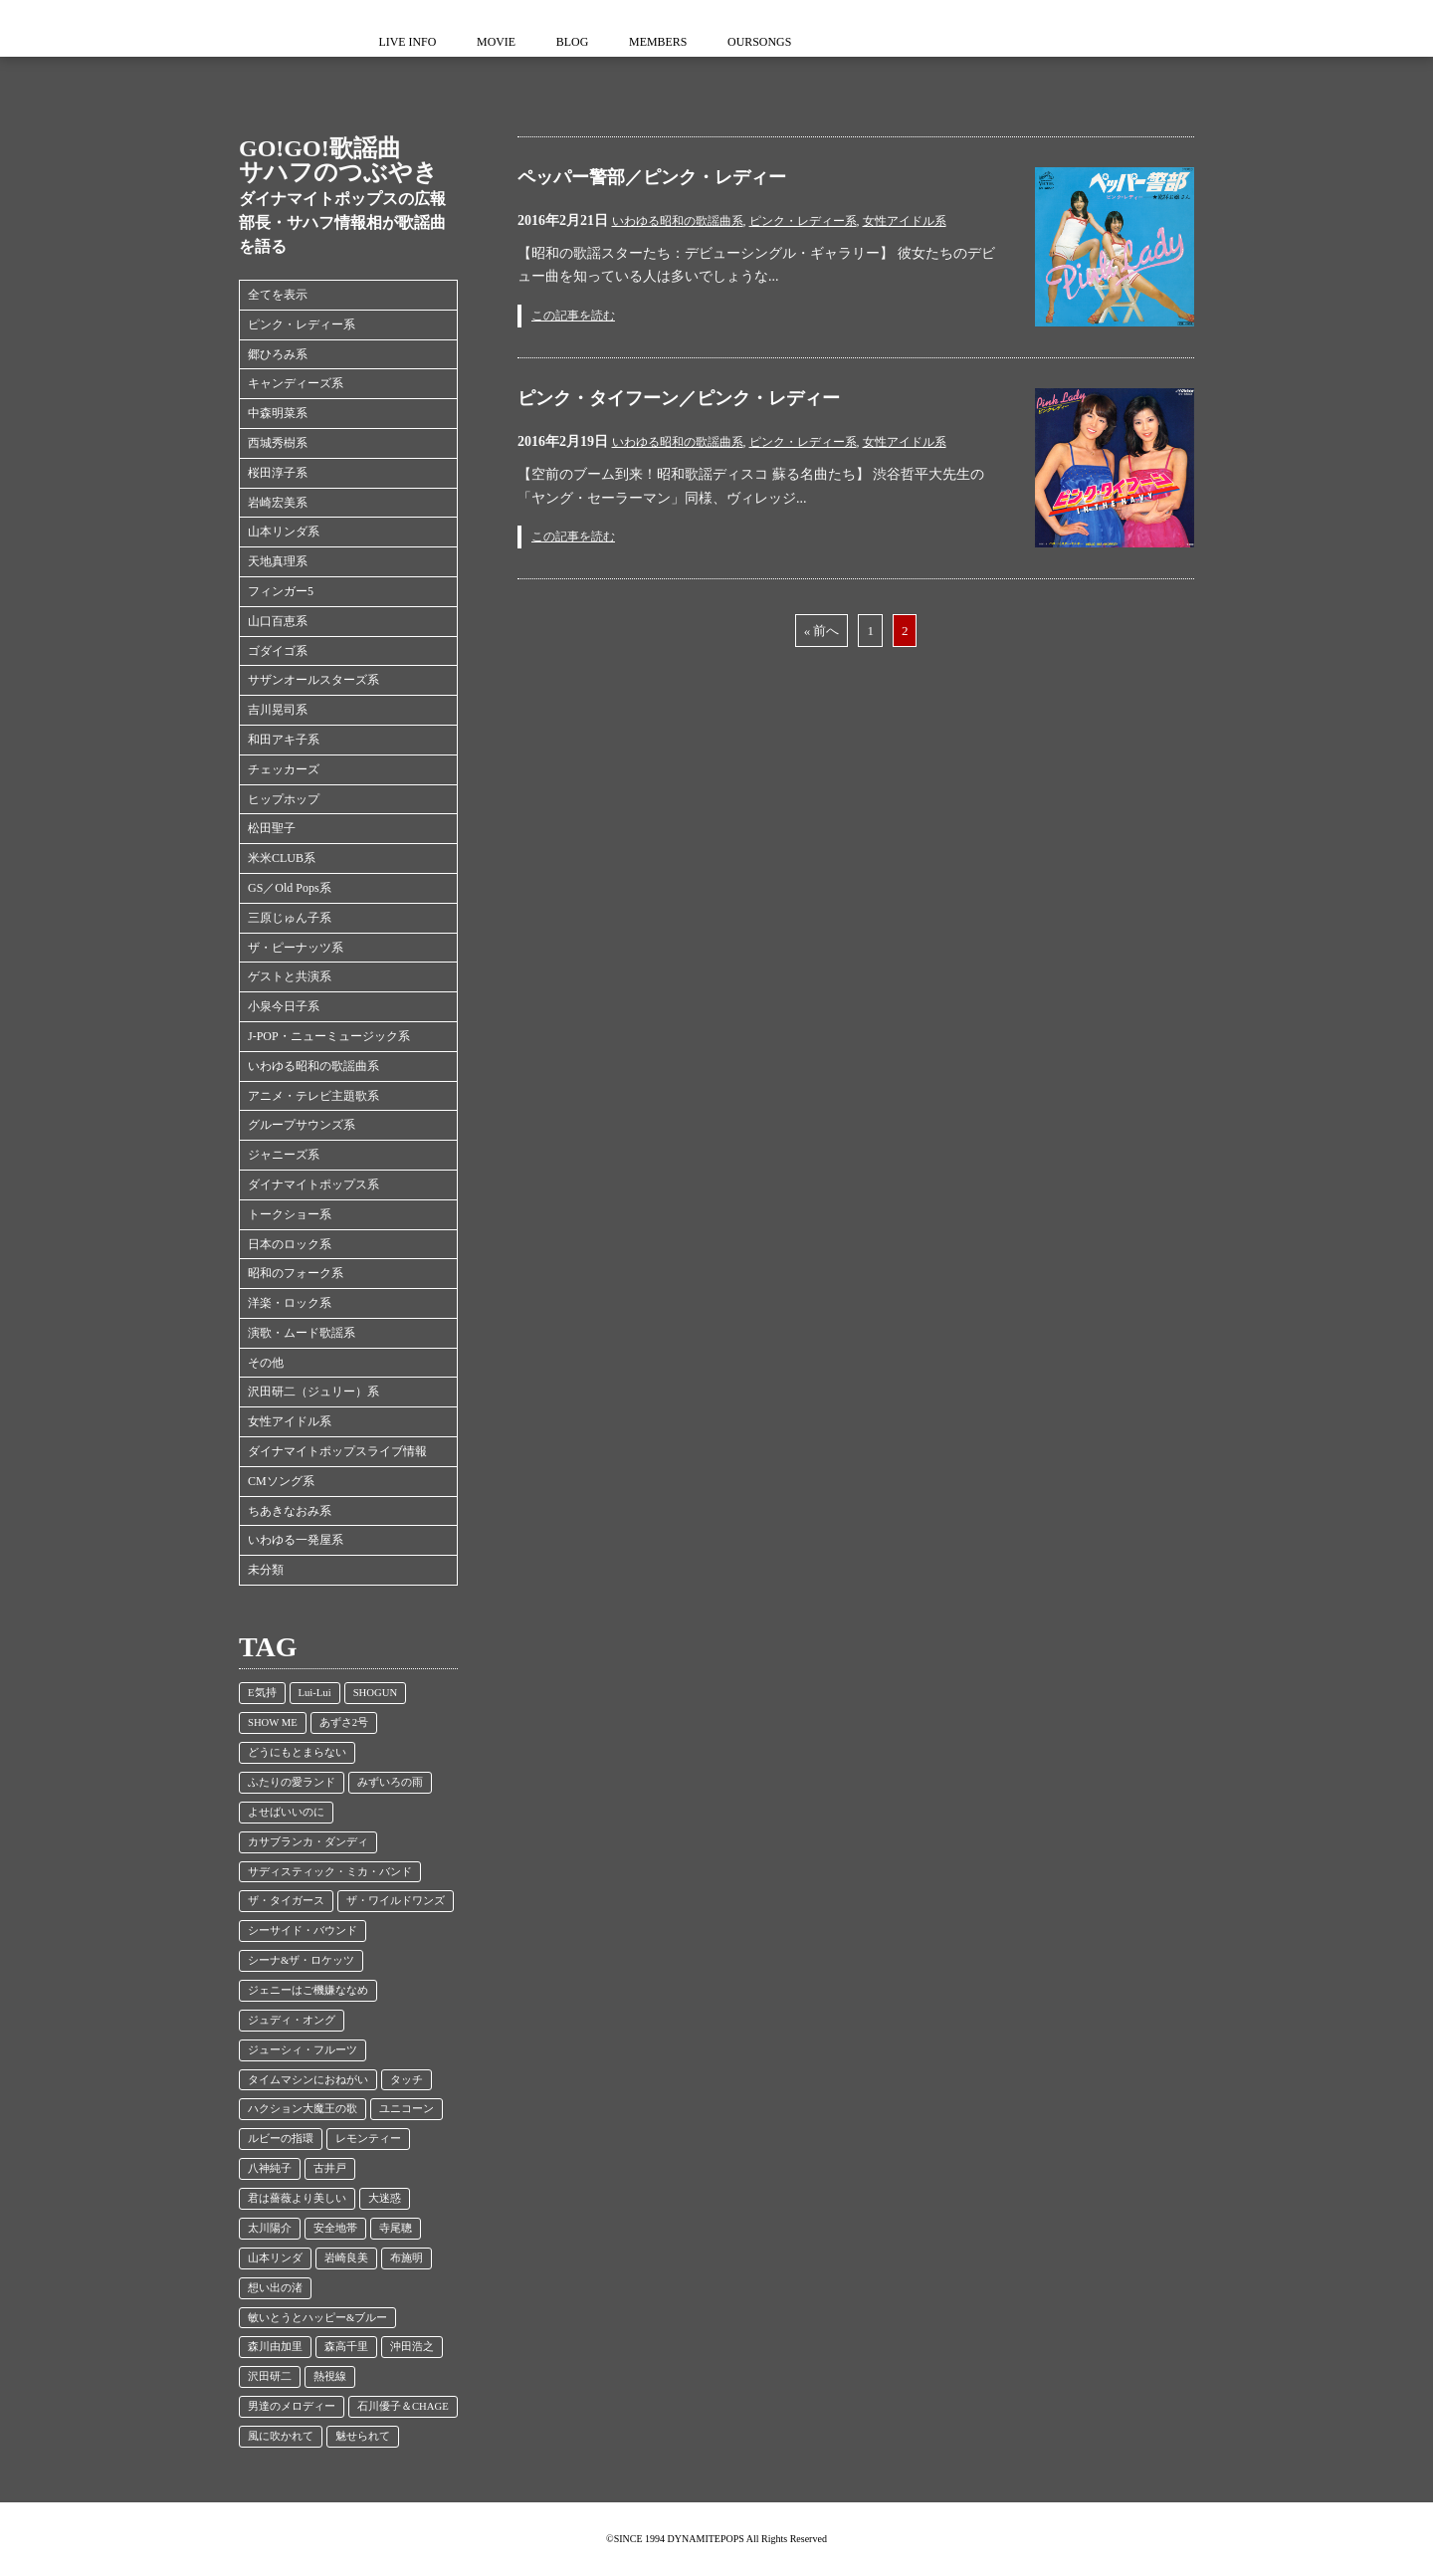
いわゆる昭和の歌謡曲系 (313, 1066)
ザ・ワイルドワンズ (395, 1900)
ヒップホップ (283, 799)
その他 (266, 1363)
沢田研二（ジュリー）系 (313, 1391)
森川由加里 (275, 2346)
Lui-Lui (315, 1692)
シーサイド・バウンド (302, 1930)
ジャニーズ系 (283, 1155)
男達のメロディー (291, 2406)
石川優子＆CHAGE (403, 2406)
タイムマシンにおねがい (308, 2079)
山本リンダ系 (283, 531)
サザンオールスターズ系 (313, 680)
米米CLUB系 (281, 858)
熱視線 (329, 2376)
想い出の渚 (275, 2287)
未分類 (266, 1570)
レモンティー (368, 2138)
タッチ (406, 2079)
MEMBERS (670, 42)
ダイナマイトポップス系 (313, 1184)
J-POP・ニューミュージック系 (329, 1036)
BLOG (581, 42)
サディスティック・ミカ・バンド (330, 1871)
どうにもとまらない (297, 1752)
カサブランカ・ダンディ (308, 1841)
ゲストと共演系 (289, 976)
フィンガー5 (280, 591)
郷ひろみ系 (277, 354)
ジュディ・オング (291, 2020)
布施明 (406, 2258)
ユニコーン (406, 2108)
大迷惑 (384, 2198)
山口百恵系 (277, 621)
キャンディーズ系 (295, 383)
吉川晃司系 (277, 710)
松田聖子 (272, 828)
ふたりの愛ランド (291, 1782)
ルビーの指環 (280, 2138)
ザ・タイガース (286, 1900)
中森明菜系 (277, 413)
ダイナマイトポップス (278, 28)
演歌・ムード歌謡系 (301, 1333)
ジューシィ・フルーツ (302, 2049)
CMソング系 (281, 1481)
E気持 (262, 1692)
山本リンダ (275, 2258)
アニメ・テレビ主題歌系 (313, 1096)
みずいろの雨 (390, 1782)
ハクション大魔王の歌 (302, 2108)
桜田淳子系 (277, 473)
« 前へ (822, 630)
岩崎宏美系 (277, 503)
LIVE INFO (409, 42)
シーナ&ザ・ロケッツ (301, 1960)
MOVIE (501, 42)
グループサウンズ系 (301, 1125)
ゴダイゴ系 (277, 651)
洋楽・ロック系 (289, 1303)
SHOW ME (273, 1722)
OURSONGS (775, 42)
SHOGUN (375, 1692)
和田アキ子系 (283, 740)
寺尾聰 (395, 2228)
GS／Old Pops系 (289, 888)
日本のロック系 (289, 1244)
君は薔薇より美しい (297, 2198)
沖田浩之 (412, 2346)
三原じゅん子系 (289, 918)
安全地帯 (335, 2228)
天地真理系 (277, 561)
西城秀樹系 (277, 443)
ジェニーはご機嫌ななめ (308, 1990)
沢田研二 (270, 2376)
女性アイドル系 (289, 1421)
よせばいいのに (286, 1812)
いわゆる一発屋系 (295, 1540)
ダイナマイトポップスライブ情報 (337, 1451)
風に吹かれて (280, 2436)
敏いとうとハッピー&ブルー (317, 2317)
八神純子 (270, 2168)
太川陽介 (270, 2228)
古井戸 (329, 2168)
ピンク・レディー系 (301, 324)
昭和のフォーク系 (295, 1273)
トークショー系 (289, 1214)
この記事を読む (573, 315)
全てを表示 (277, 295)
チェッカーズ (283, 769)
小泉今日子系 (283, 1006)
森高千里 (346, 2346)
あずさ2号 (343, 1722)
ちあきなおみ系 (289, 1511)
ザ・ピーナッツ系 (295, 948)
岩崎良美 (346, 2258)
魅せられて (362, 2436)
